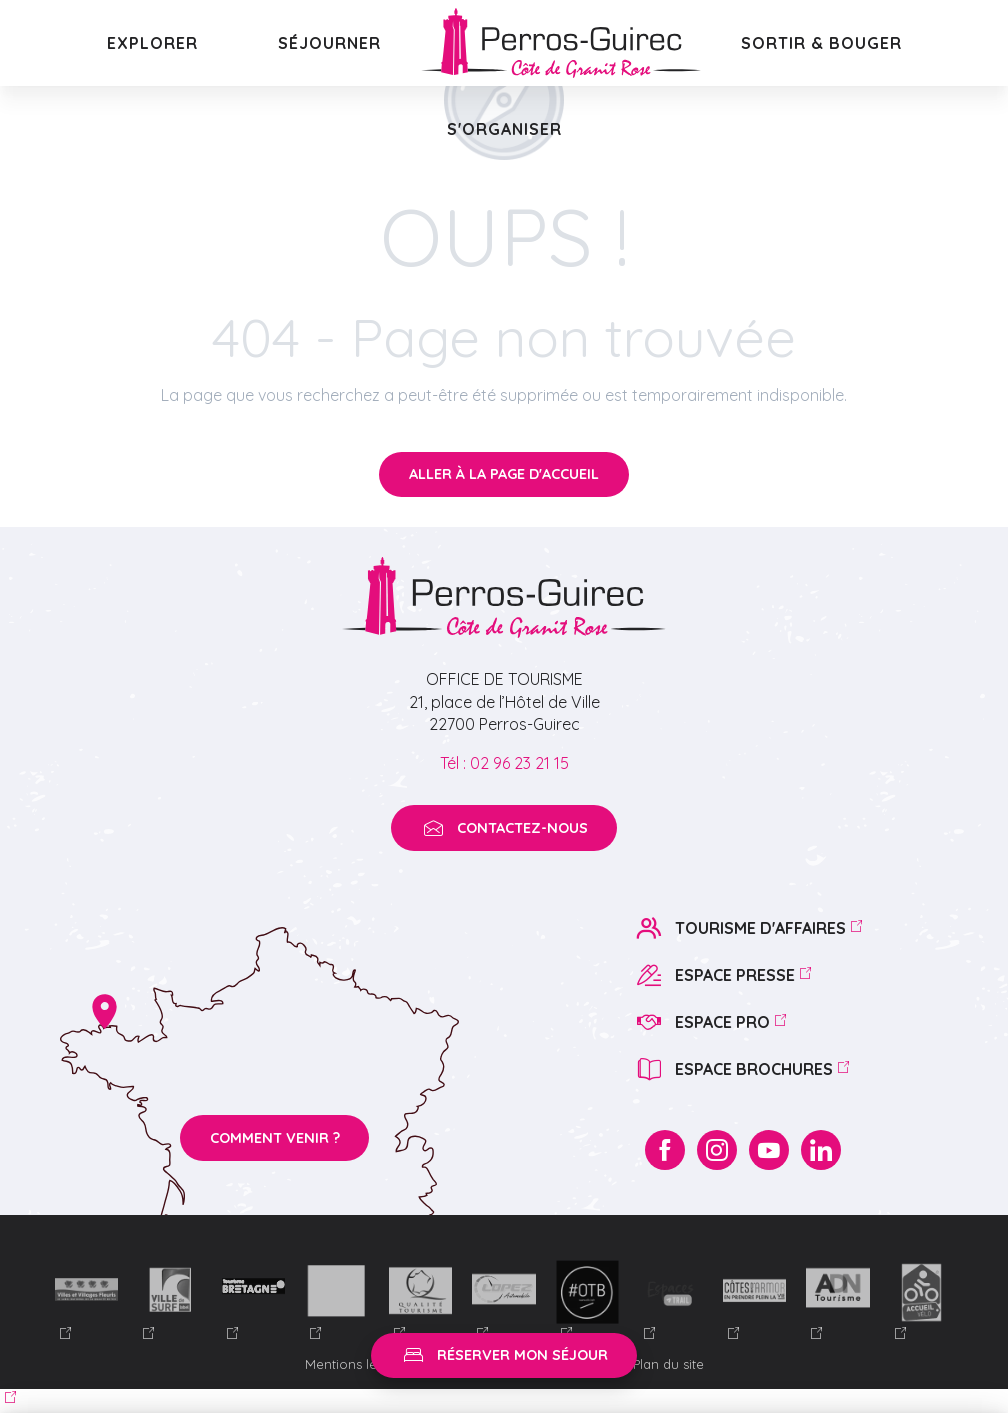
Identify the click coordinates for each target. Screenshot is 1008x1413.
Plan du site (668, 1364)
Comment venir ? (275, 1138)
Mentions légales (360, 1364)
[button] (152, 43)
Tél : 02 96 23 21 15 (504, 763)
